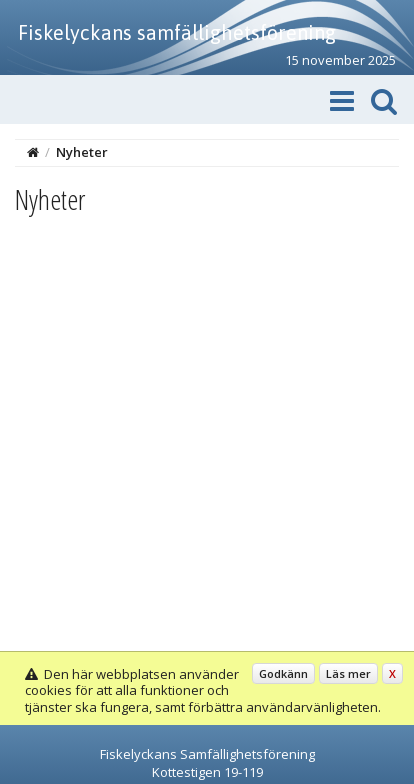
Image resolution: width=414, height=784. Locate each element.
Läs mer (348, 673)
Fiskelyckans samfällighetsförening (177, 32)
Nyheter (82, 152)
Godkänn (283, 673)
